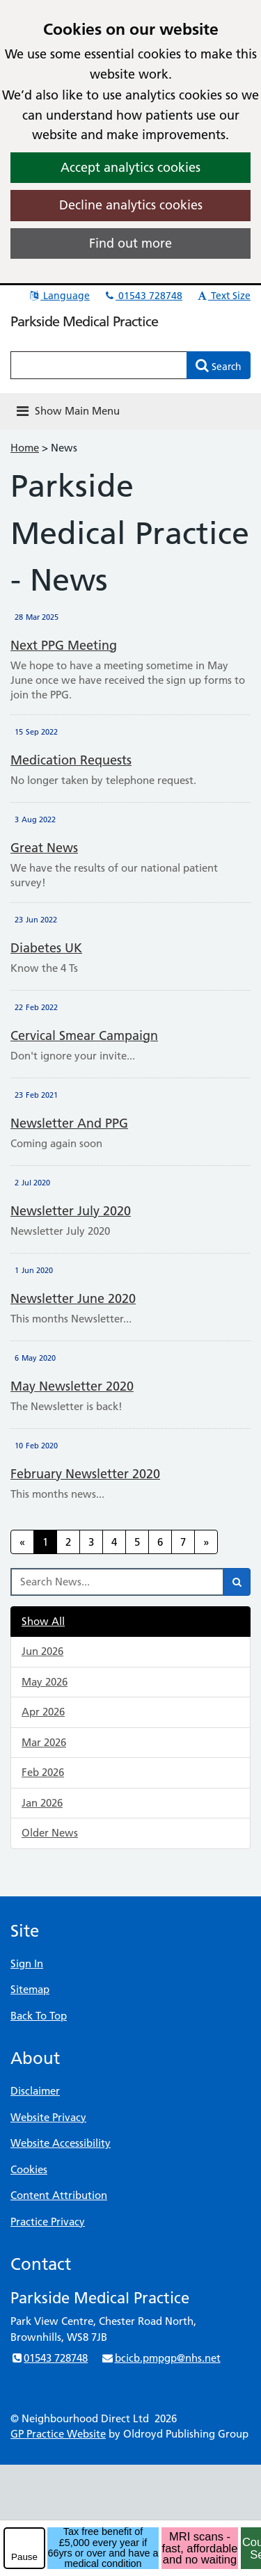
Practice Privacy (47, 2221)
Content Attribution (58, 2195)
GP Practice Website (58, 2433)
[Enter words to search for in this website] (98, 365)
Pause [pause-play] (24, 2557)
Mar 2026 (44, 1742)
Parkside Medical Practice (84, 321)
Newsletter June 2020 (73, 1298)
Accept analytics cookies (130, 167)
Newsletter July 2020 (70, 1211)
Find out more (130, 243)
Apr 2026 (43, 1711)
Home (24, 447)
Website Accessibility (60, 2143)
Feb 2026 (43, 1772)
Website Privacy (48, 2117)
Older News (50, 1832)
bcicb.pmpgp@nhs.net (160, 2358)
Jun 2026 (42, 1651)
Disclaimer (35, 2090)
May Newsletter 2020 (72, 1386)
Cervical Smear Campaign (84, 1035)
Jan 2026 (42, 1802)
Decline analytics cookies (131, 205)
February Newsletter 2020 (85, 1474)
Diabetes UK (46, 948)
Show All (43, 1621)
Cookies (28, 2169)
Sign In (26, 1963)
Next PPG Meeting (63, 645)
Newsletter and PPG (69, 1123)
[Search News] (117, 1582)
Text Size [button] (223, 295)
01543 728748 (142, 295)
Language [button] (59, 295)
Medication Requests (71, 760)
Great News (44, 848)
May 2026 (45, 1681)
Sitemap (29, 1989)
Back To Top (38, 2015)
